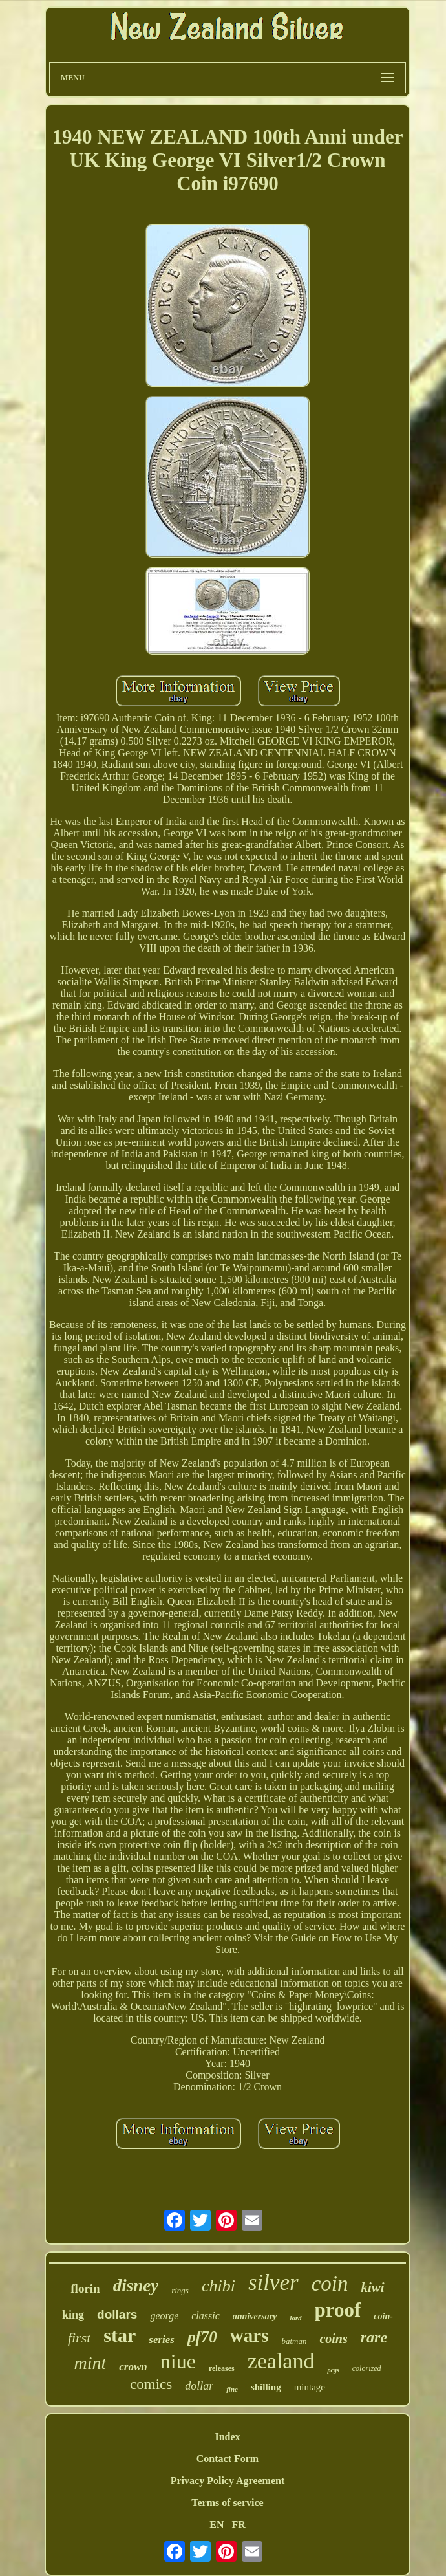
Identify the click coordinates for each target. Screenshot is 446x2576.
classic (205, 2315)
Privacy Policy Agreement (228, 2480)
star (119, 2335)
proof (338, 2309)
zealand (281, 2361)
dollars (117, 2314)
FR (238, 2524)
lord (295, 2318)
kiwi (373, 2287)
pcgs (333, 2370)
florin (85, 2288)
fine (232, 2389)
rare (374, 2337)
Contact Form (227, 2458)
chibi (218, 2285)
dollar (199, 2385)
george (164, 2315)
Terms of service (227, 2502)
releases (222, 2368)
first (79, 2338)
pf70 (202, 2337)
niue (178, 2361)
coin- (383, 2316)
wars (249, 2335)
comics (151, 2384)
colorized (366, 2368)
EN (216, 2524)
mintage (309, 2387)
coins (333, 2338)
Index (227, 2436)
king (73, 2314)
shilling (266, 2387)
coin (330, 2283)
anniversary (255, 2316)
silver (273, 2282)
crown (133, 2367)
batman (293, 2341)
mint (90, 2363)
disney (136, 2285)
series (162, 2339)
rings (180, 2290)
